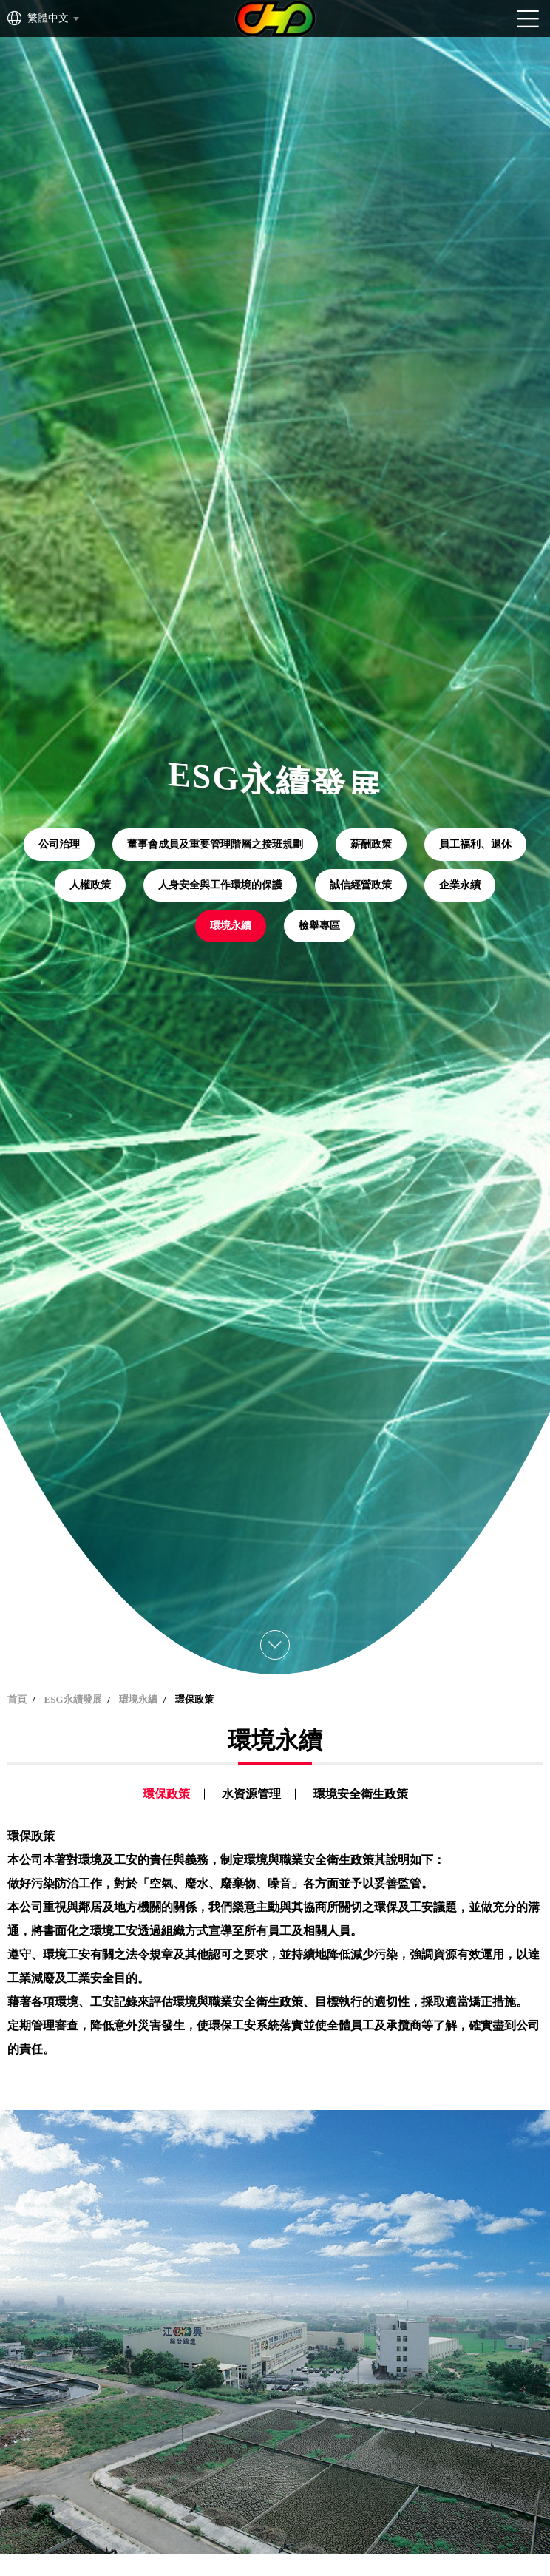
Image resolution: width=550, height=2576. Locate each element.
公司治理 (59, 844)
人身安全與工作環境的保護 (220, 884)
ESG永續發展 (73, 1699)
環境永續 (230, 925)
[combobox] (52, 18)
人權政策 (90, 884)
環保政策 (166, 1794)
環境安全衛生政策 (360, 1794)
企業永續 (460, 884)
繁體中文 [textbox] (48, 18)
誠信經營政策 (361, 884)
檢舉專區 (319, 925)
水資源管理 (251, 1794)
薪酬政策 (371, 844)
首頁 (17, 1699)
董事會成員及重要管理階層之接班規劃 (215, 844)
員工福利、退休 (475, 844)
